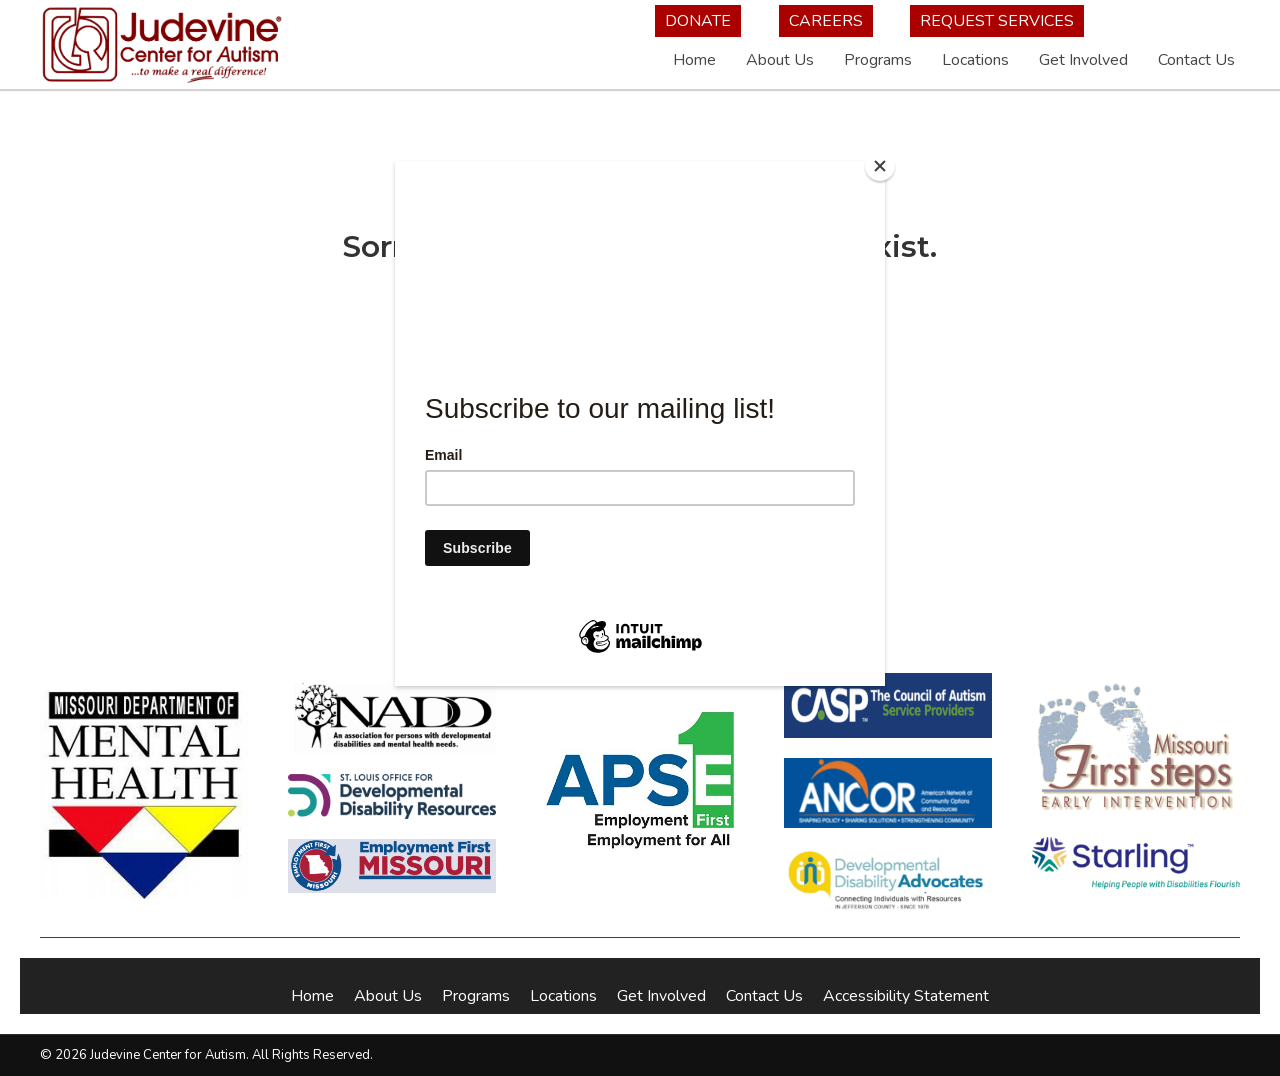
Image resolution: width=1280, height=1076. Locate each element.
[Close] (880, 166)
